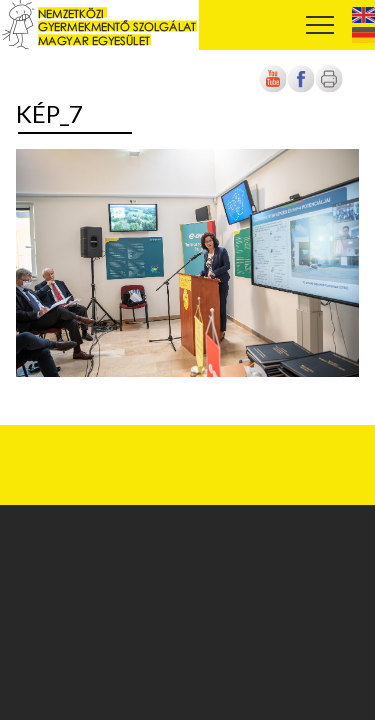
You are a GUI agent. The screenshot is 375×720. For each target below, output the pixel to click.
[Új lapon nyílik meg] (301, 88)
